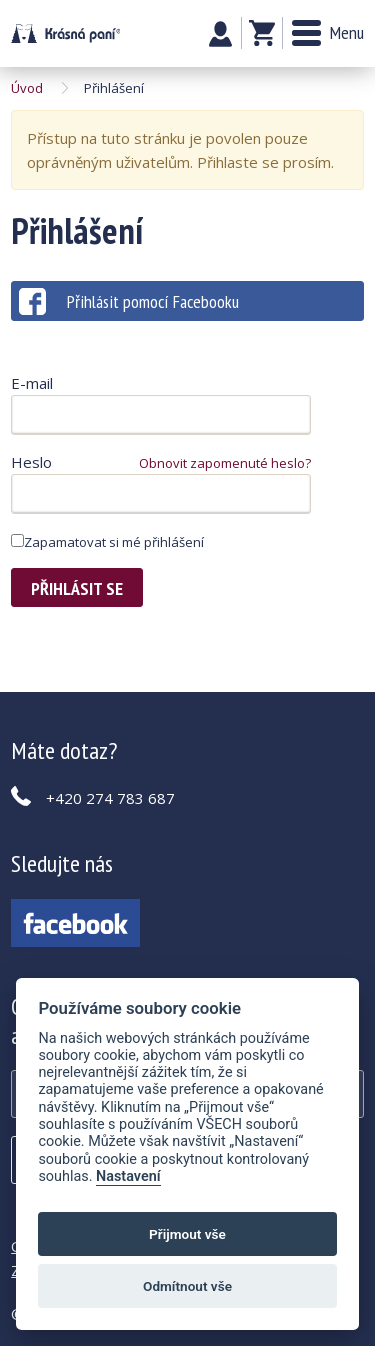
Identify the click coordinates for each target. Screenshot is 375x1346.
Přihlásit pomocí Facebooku (129, 301)
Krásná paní (65, 33)
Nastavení (128, 1176)
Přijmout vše (187, 1234)
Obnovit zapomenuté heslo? (225, 463)
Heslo (31, 462)
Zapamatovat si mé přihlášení (107, 542)
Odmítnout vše (187, 1286)
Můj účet (220, 34)
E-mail (32, 383)
